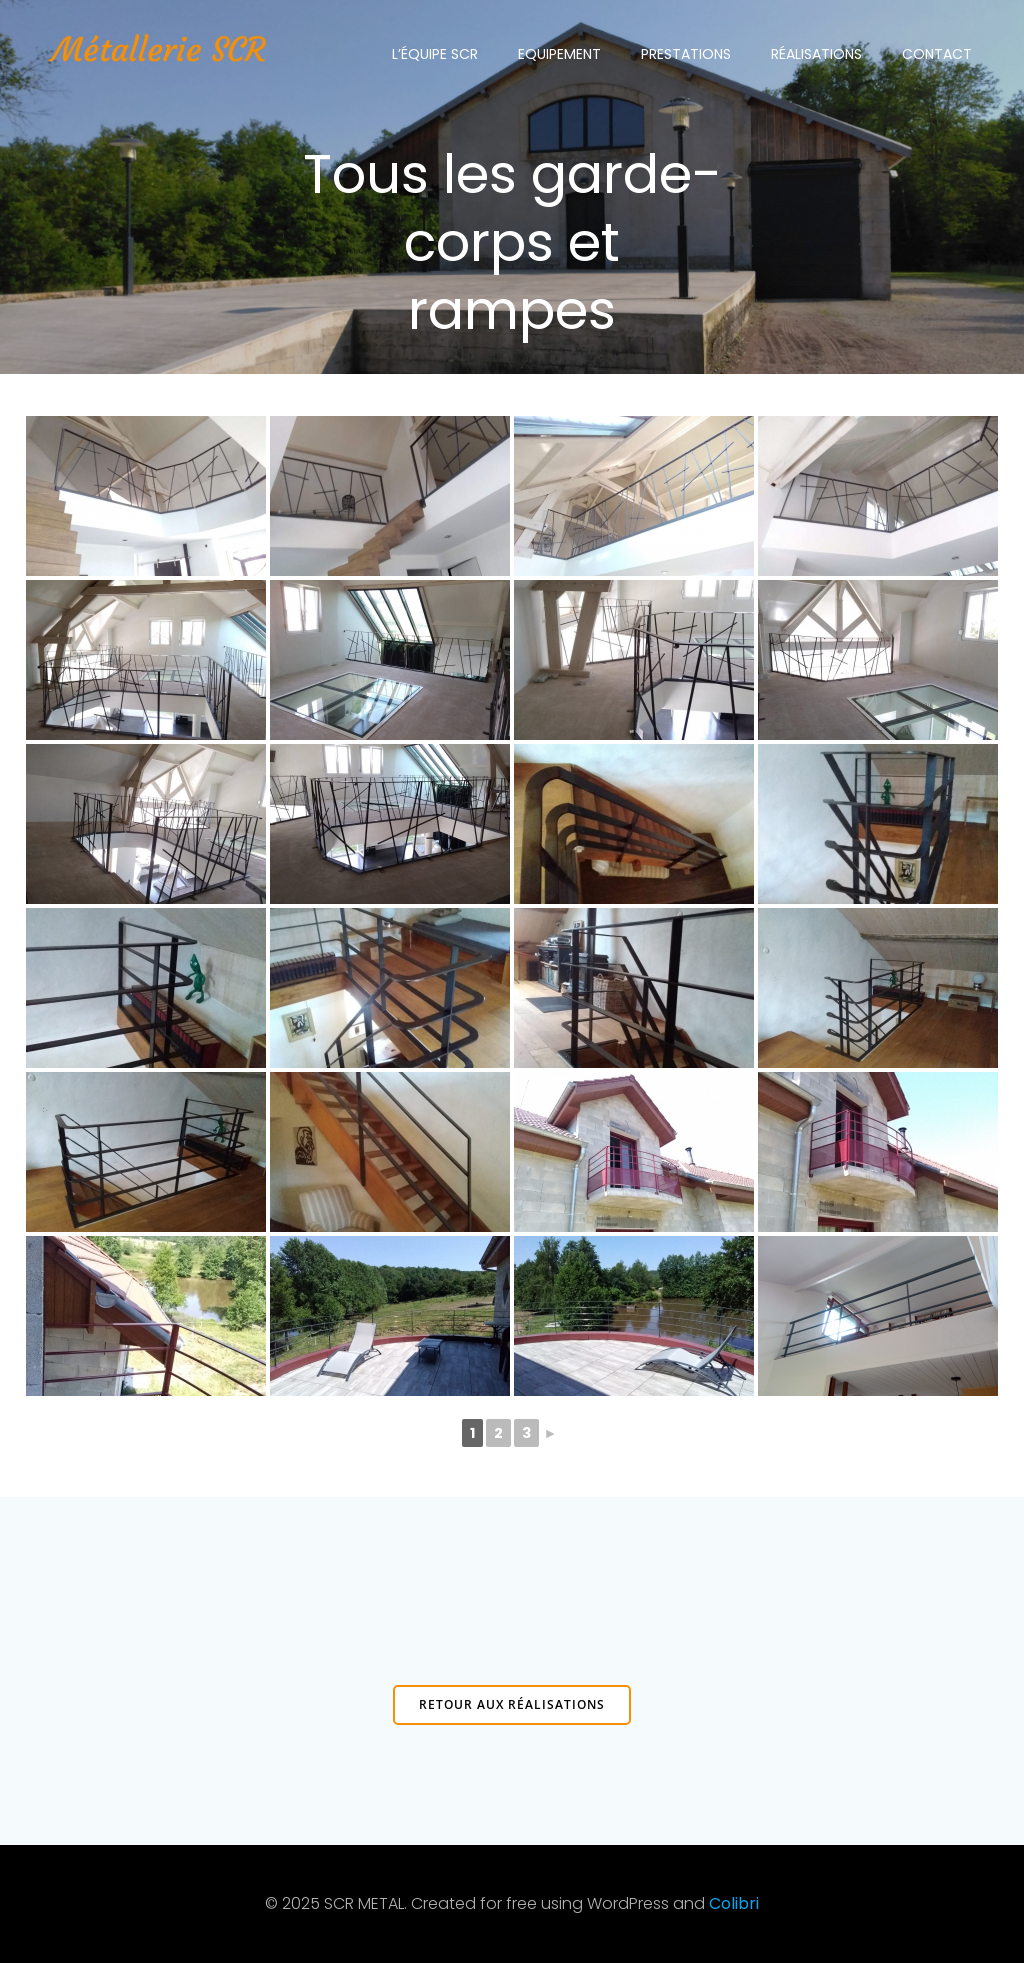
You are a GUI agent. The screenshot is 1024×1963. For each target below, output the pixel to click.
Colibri (734, 1903)
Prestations (686, 54)
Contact (937, 54)
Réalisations (816, 54)
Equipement (559, 54)
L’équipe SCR (435, 54)
